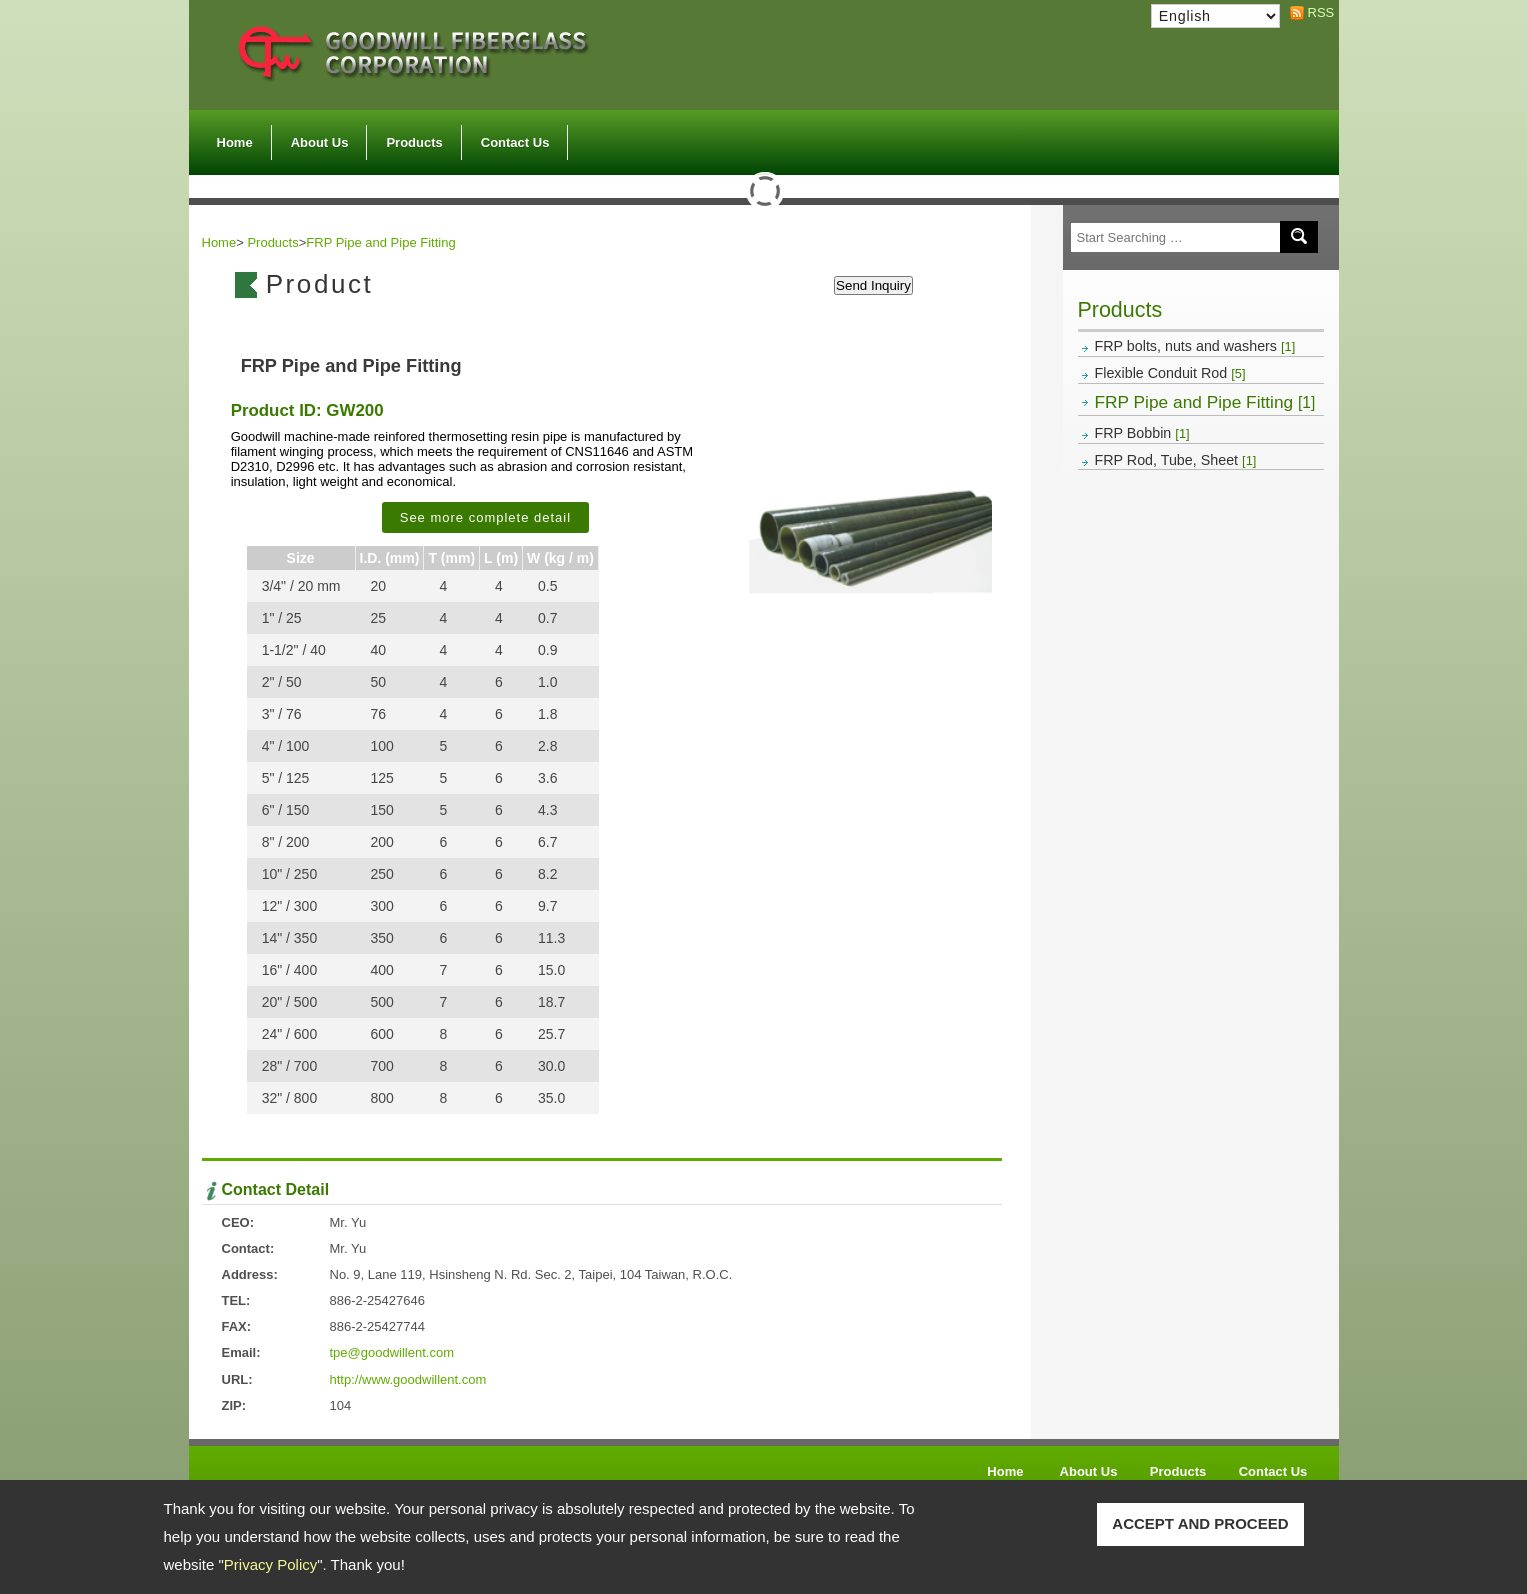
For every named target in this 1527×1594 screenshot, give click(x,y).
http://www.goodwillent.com (408, 1379)
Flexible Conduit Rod (1170, 373)
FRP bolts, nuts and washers (1195, 346)
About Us (320, 137)
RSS (1316, 12)
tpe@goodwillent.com (392, 1352)
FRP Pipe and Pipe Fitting (1205, 402)
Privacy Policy (270, 1564)
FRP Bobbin (1142, 433)
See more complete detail (485, 517)
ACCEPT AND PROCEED (1200, 1523)
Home (235, 142)
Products (414, 137)
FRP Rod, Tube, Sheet (1176, 460)
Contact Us (515, 142)
